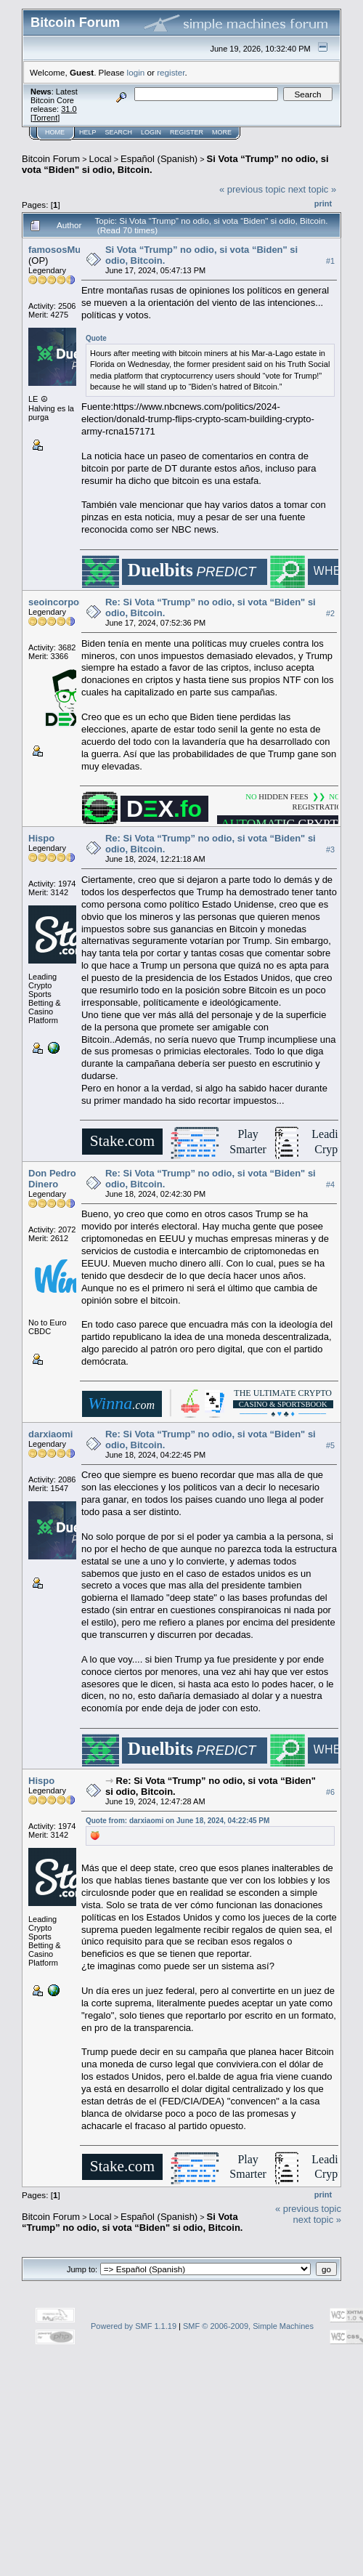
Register (186, 132)
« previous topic (252, 189)
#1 (330, 261)
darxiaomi (50, 1434)
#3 (330, 850)
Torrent (45, 117)
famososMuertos (66, 249)
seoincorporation (66, 602)
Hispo (41, 838)
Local (100, 158)
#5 (330, 1445)
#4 (330, 1184)
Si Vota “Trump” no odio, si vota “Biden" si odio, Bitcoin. (132, 2222)
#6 (330, 1792)
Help (88, 132)
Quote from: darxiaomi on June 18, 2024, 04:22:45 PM (177, 1821)
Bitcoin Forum (51, 158)
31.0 (68, 109)
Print (323, 203)
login (136, 72)
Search (119, 132)
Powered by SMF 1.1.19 (133, 2326)
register (170, 72)
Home (55, 132)
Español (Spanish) (159, 158)
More (222, 132)
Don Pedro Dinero (52, 1179)
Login (151, 132)
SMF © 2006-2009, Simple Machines (248, 2326)
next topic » (312, 189)
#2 (330, 613)
